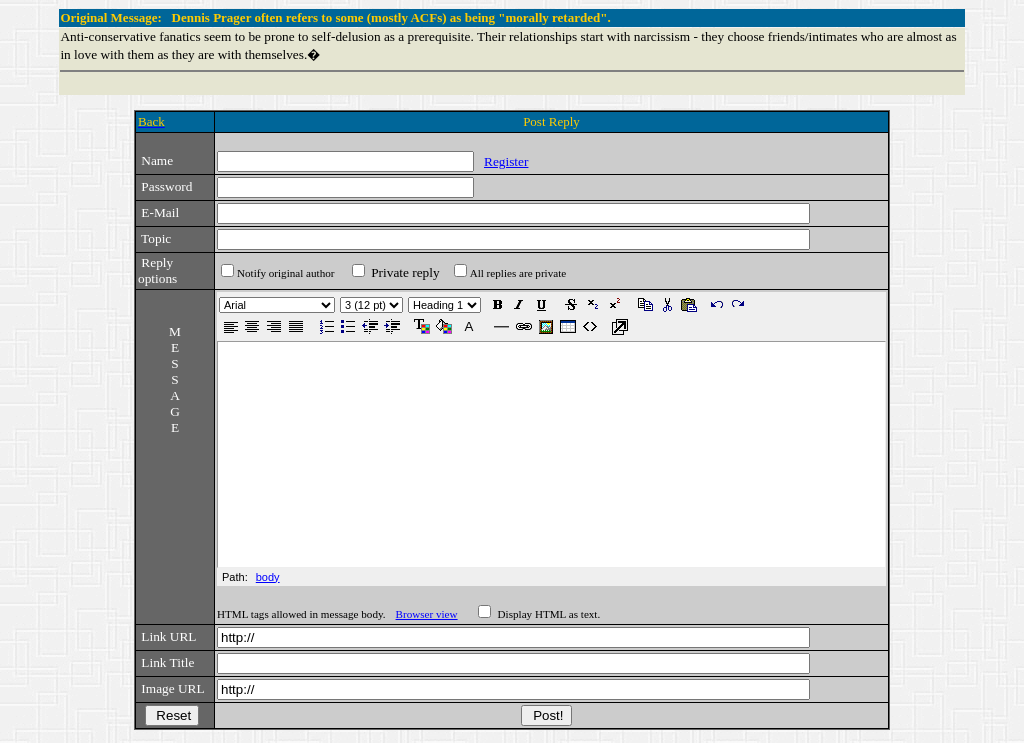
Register (506, 161)
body (268, 577)
